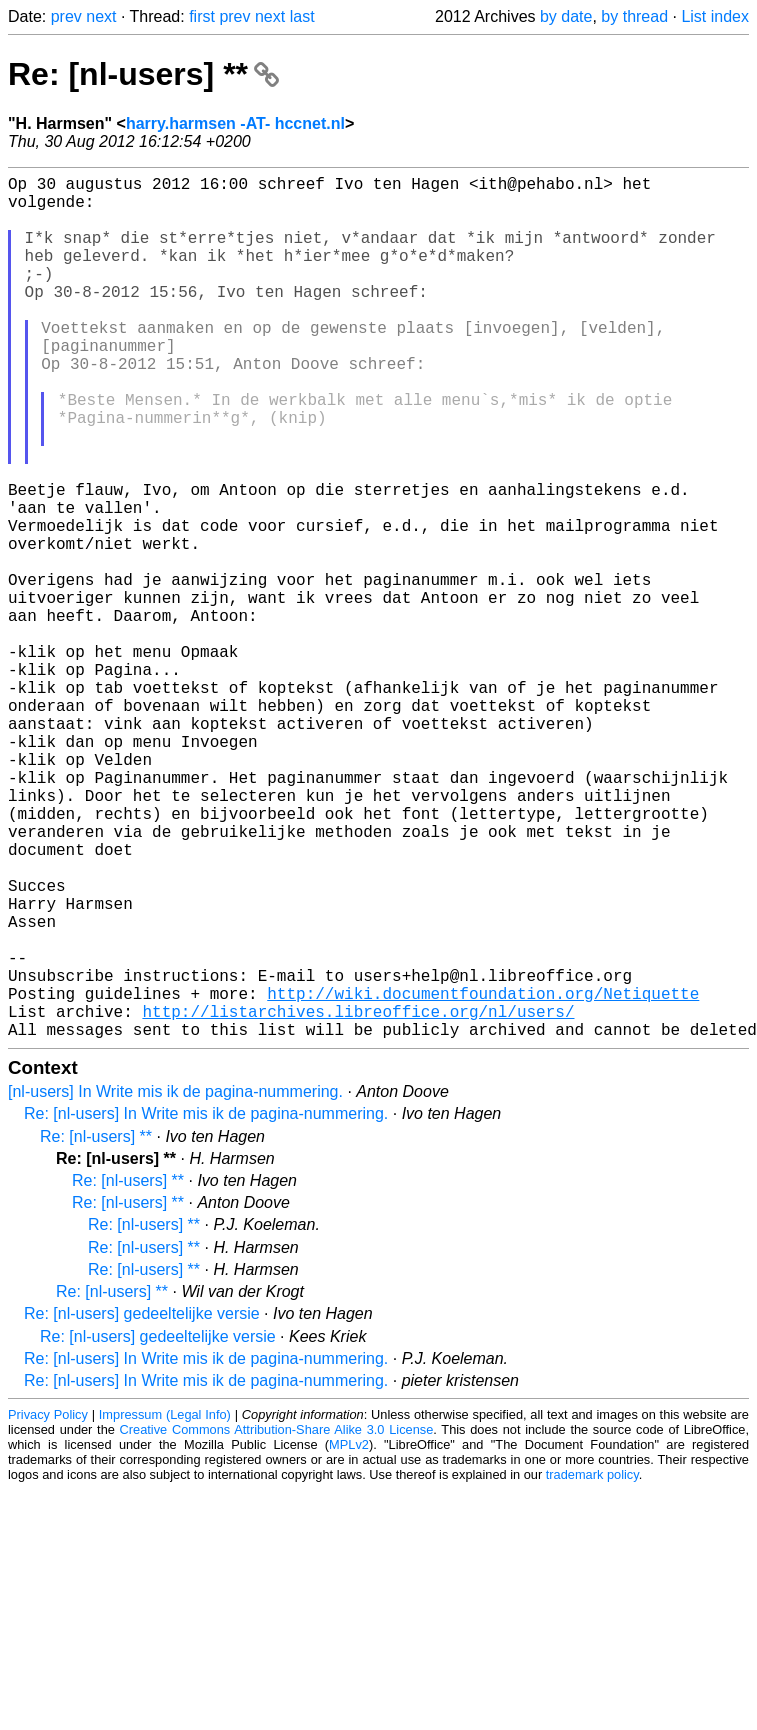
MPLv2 (349, 1636)
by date (566, 16)
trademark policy (592, 1666)
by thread (634, 16)
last (302, 16)
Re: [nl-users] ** (143, 74)
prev (66, 16)
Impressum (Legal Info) (165, 1606)
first (202, 16)
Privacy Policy (48, 1606)
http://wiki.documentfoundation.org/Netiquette (483, 1177)
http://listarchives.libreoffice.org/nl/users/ (358, 1199)
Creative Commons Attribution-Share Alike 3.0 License (277, 1621)
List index (715, 16)
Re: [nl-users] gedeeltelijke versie (142, 1505)
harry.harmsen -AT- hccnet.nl (235, 123)
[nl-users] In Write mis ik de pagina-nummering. (175, 1283)
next (101, 16)
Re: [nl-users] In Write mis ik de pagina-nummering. (206, 1305)
